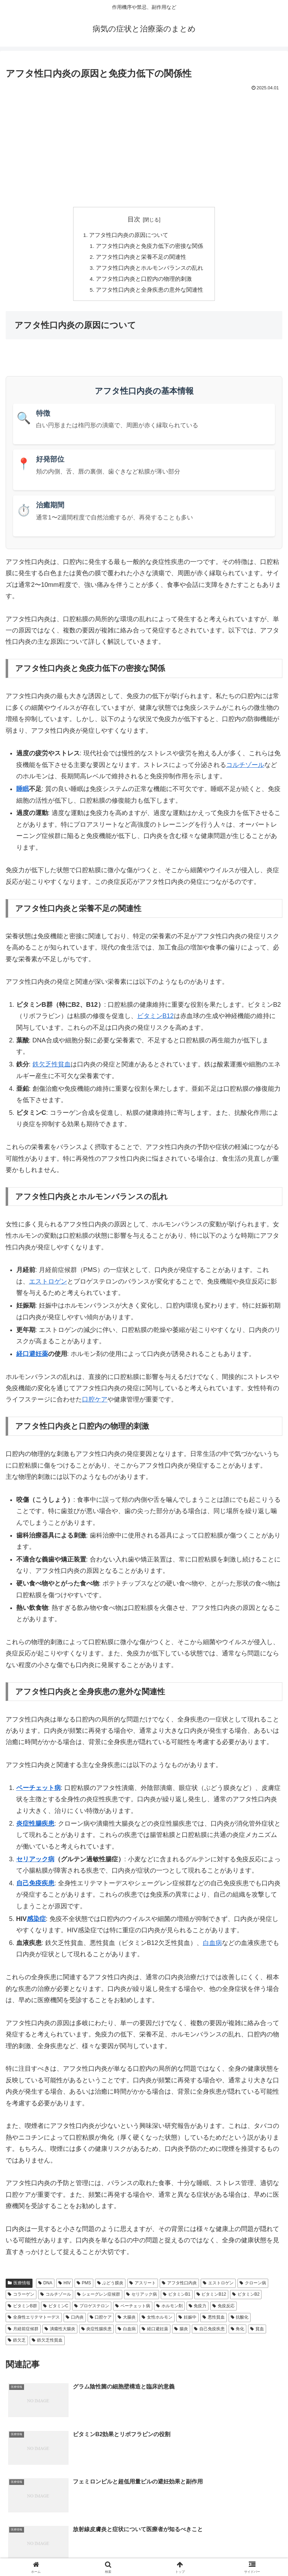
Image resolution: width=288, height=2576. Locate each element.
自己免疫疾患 (35, 1886)
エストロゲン (48, 1284)
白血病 (212, 1946)
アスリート (142, 2286)
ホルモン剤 (169, 2308)
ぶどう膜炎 (110, 2286)
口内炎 (75, 2320)
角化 (238, 2331)
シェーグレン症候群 (99, 2297)
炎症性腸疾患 (35, 1826)
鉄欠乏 (17, 2343)
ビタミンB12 (155, 1019)
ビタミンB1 (176, 2297)
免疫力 (198, 2308)
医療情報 (19, 2286)
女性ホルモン (157, 2320)
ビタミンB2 (245, 2297)
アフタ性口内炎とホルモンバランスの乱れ (150, 269)
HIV (64, 2286)
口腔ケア (94, 1402)
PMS (84, 2286)
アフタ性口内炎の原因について (128, 235)
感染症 (36, 1921)
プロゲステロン (91, 2308)
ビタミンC (55, 2308)
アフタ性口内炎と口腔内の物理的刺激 (144, 281)
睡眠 (22, 792)
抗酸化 (240, 2320)
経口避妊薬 (32, 1357)
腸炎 (181, 2331)
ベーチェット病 (38, 1791)
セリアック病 (35, 1862)
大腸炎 (127, 2320)
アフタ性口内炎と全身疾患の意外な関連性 (150, 292)
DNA (45, 2286)
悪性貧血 (213, 2320)
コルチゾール (245, 767)
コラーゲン (21, 2297)
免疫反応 (223, 2308)
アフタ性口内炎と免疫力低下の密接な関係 (150, 247)
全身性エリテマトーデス (34, 2320)
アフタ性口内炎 (179, 2286)
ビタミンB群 (22, 2308)
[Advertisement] (144, 146)
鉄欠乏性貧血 (52, 1067)
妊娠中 (187, 2320)
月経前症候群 (23, 2331)
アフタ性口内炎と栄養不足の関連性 (141, 258)
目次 (134, 219)
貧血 (257, 2331)
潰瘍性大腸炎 (60, 2331)
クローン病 (253, 2286)
